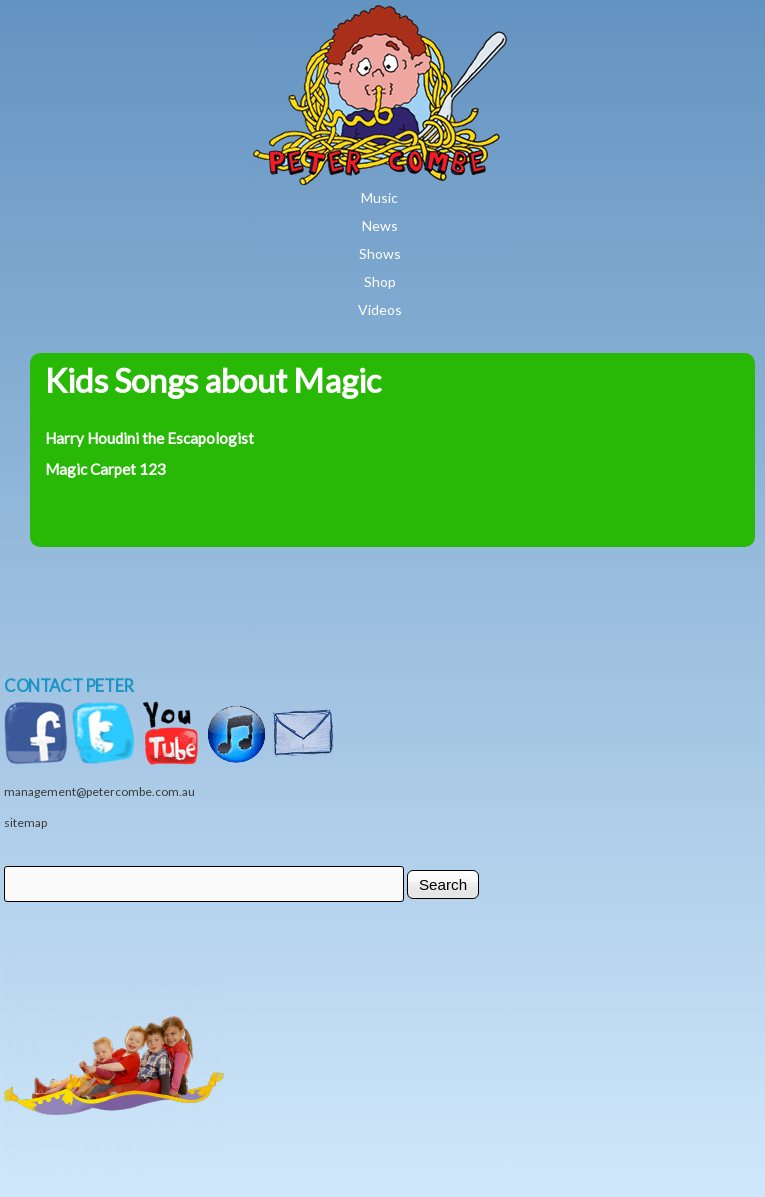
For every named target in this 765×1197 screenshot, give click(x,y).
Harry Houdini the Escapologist (149, 438)
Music (379, 197)
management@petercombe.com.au (99, 791)
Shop (380, 281)
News (380, 225)
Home (438, 19)
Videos (380, 309)
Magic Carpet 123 (105, 469)
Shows (380, 253)
